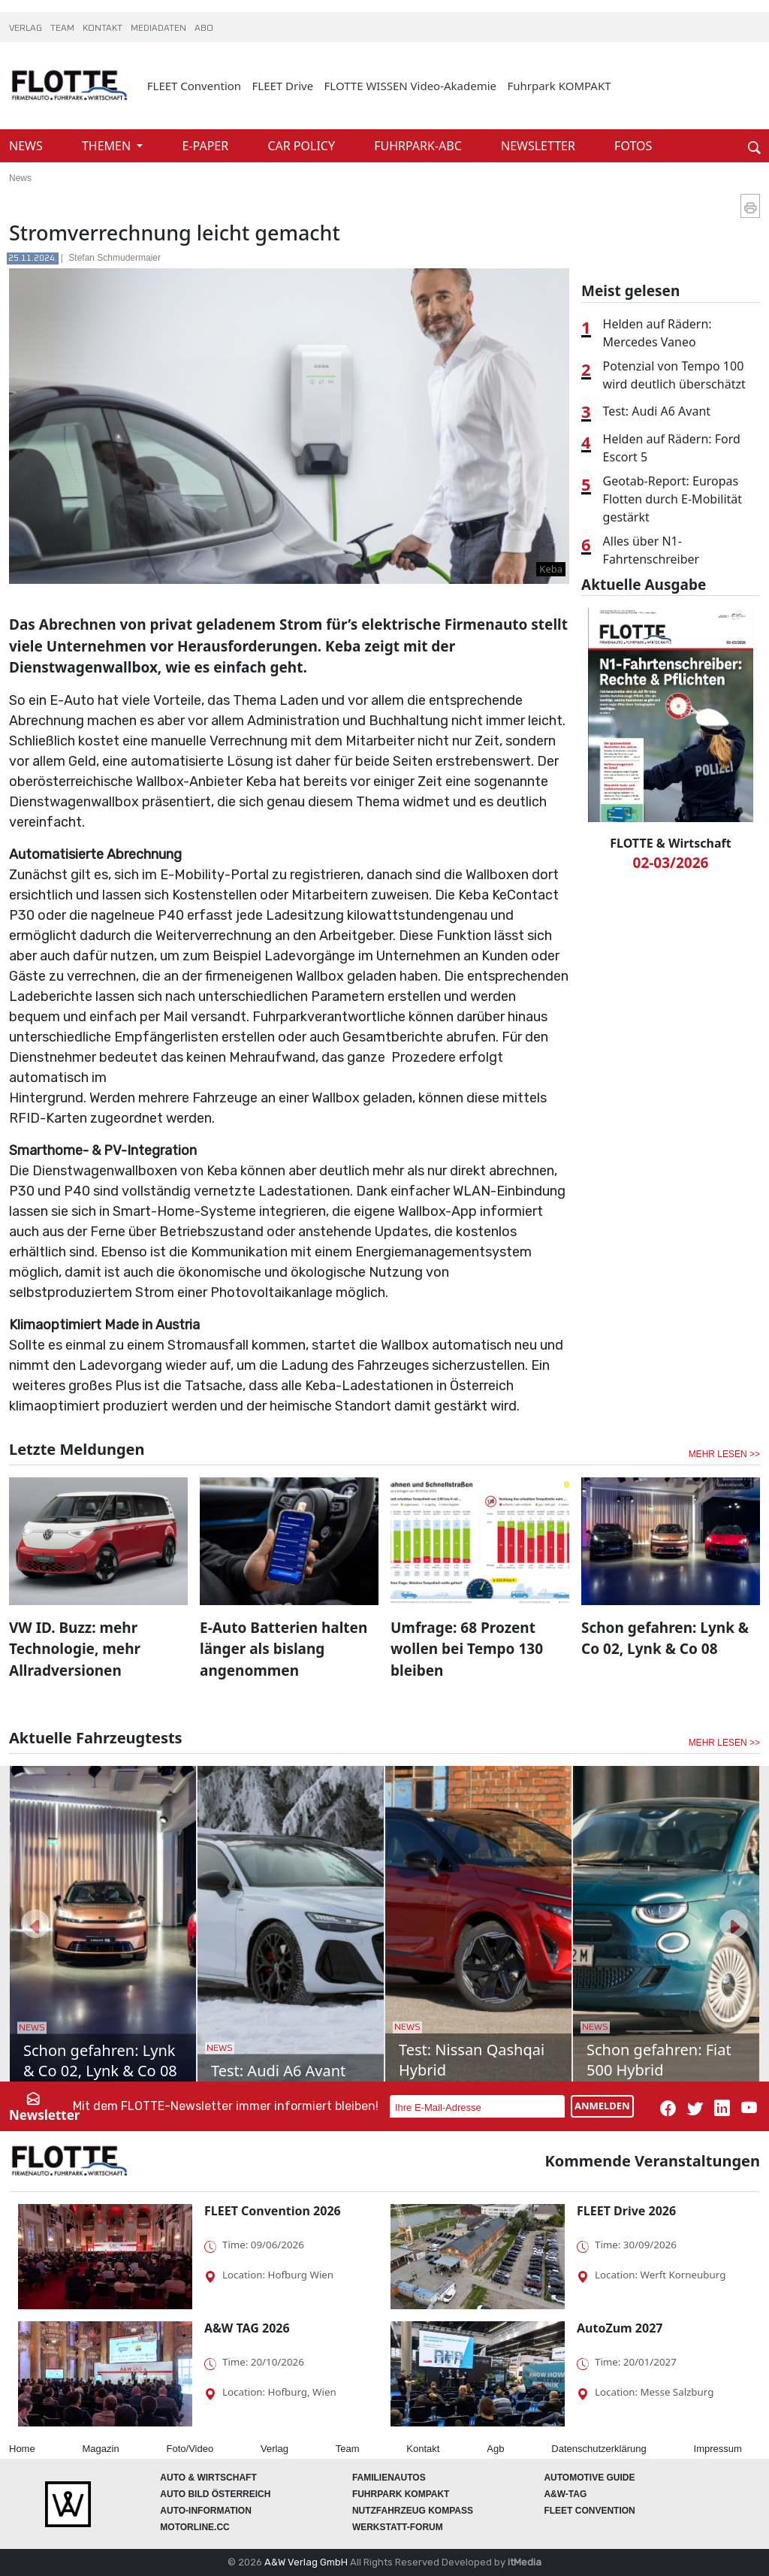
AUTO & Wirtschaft (208, 2477)
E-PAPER (207, 146)
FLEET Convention (194, 85)
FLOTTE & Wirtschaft (670, 843)
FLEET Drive (283, 85)
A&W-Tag (565, 2494)
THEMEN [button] (108, 146)
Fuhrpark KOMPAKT (559, 85)
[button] (35, 1923)
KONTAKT (104, 28)
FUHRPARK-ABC (419, 146)
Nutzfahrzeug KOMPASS (412, 2510)
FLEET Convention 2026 (272, 2211)
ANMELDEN (602, 2105)
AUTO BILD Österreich (215, 2494)
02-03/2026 (671, 862)
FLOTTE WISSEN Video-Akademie (410, 85)
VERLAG (26, 28)
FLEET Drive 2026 (626, 2211)
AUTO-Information (206, 2510)
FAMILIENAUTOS (389, 2477)
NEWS (27, 146)
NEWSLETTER (539, 146)
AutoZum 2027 (619, 2328)
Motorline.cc (194, 2527)
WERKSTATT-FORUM (397, 2527)
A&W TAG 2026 (247, 2328)
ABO (204, 28)
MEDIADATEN (159, 28)
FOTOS (633, 146)
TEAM (63, 28)
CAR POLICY (302, 146)
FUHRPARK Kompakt (401, 2494)
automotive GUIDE (589, 2477)
